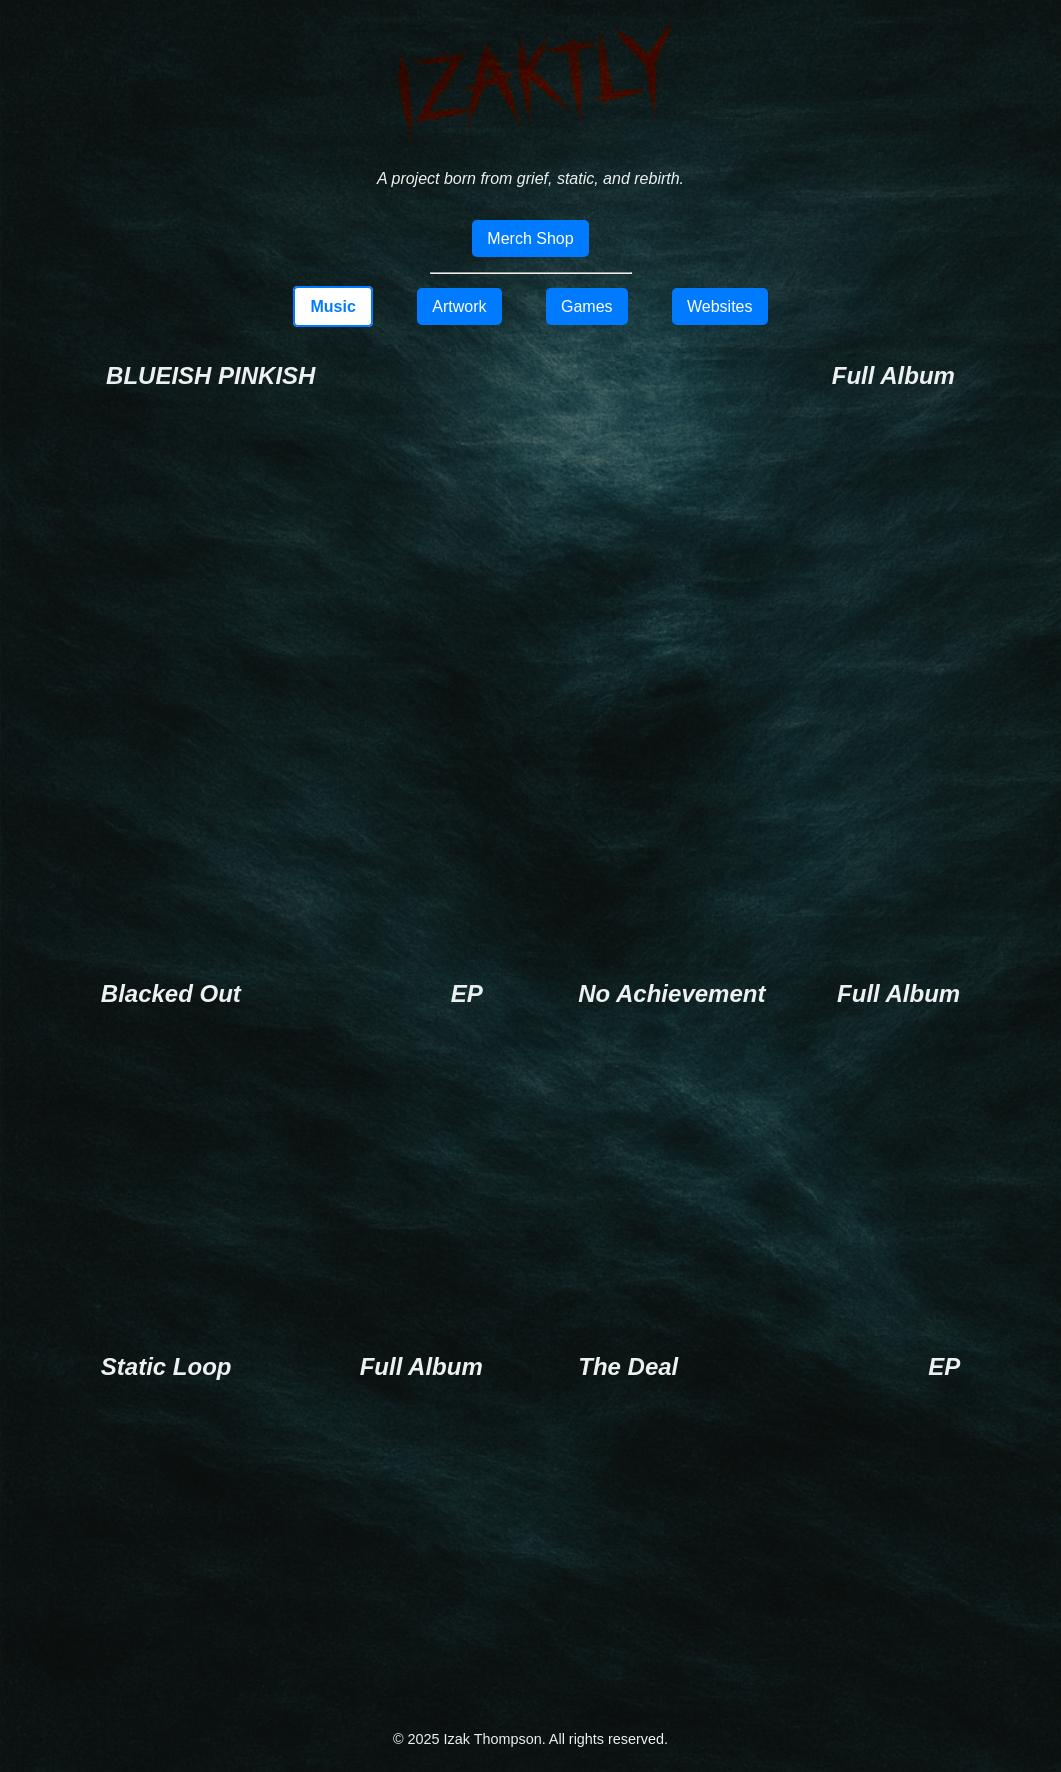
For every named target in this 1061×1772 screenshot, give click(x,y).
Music (332, 306)
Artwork (459, 306)
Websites (720, 306)
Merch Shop (530, 238)
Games (587, 306)
